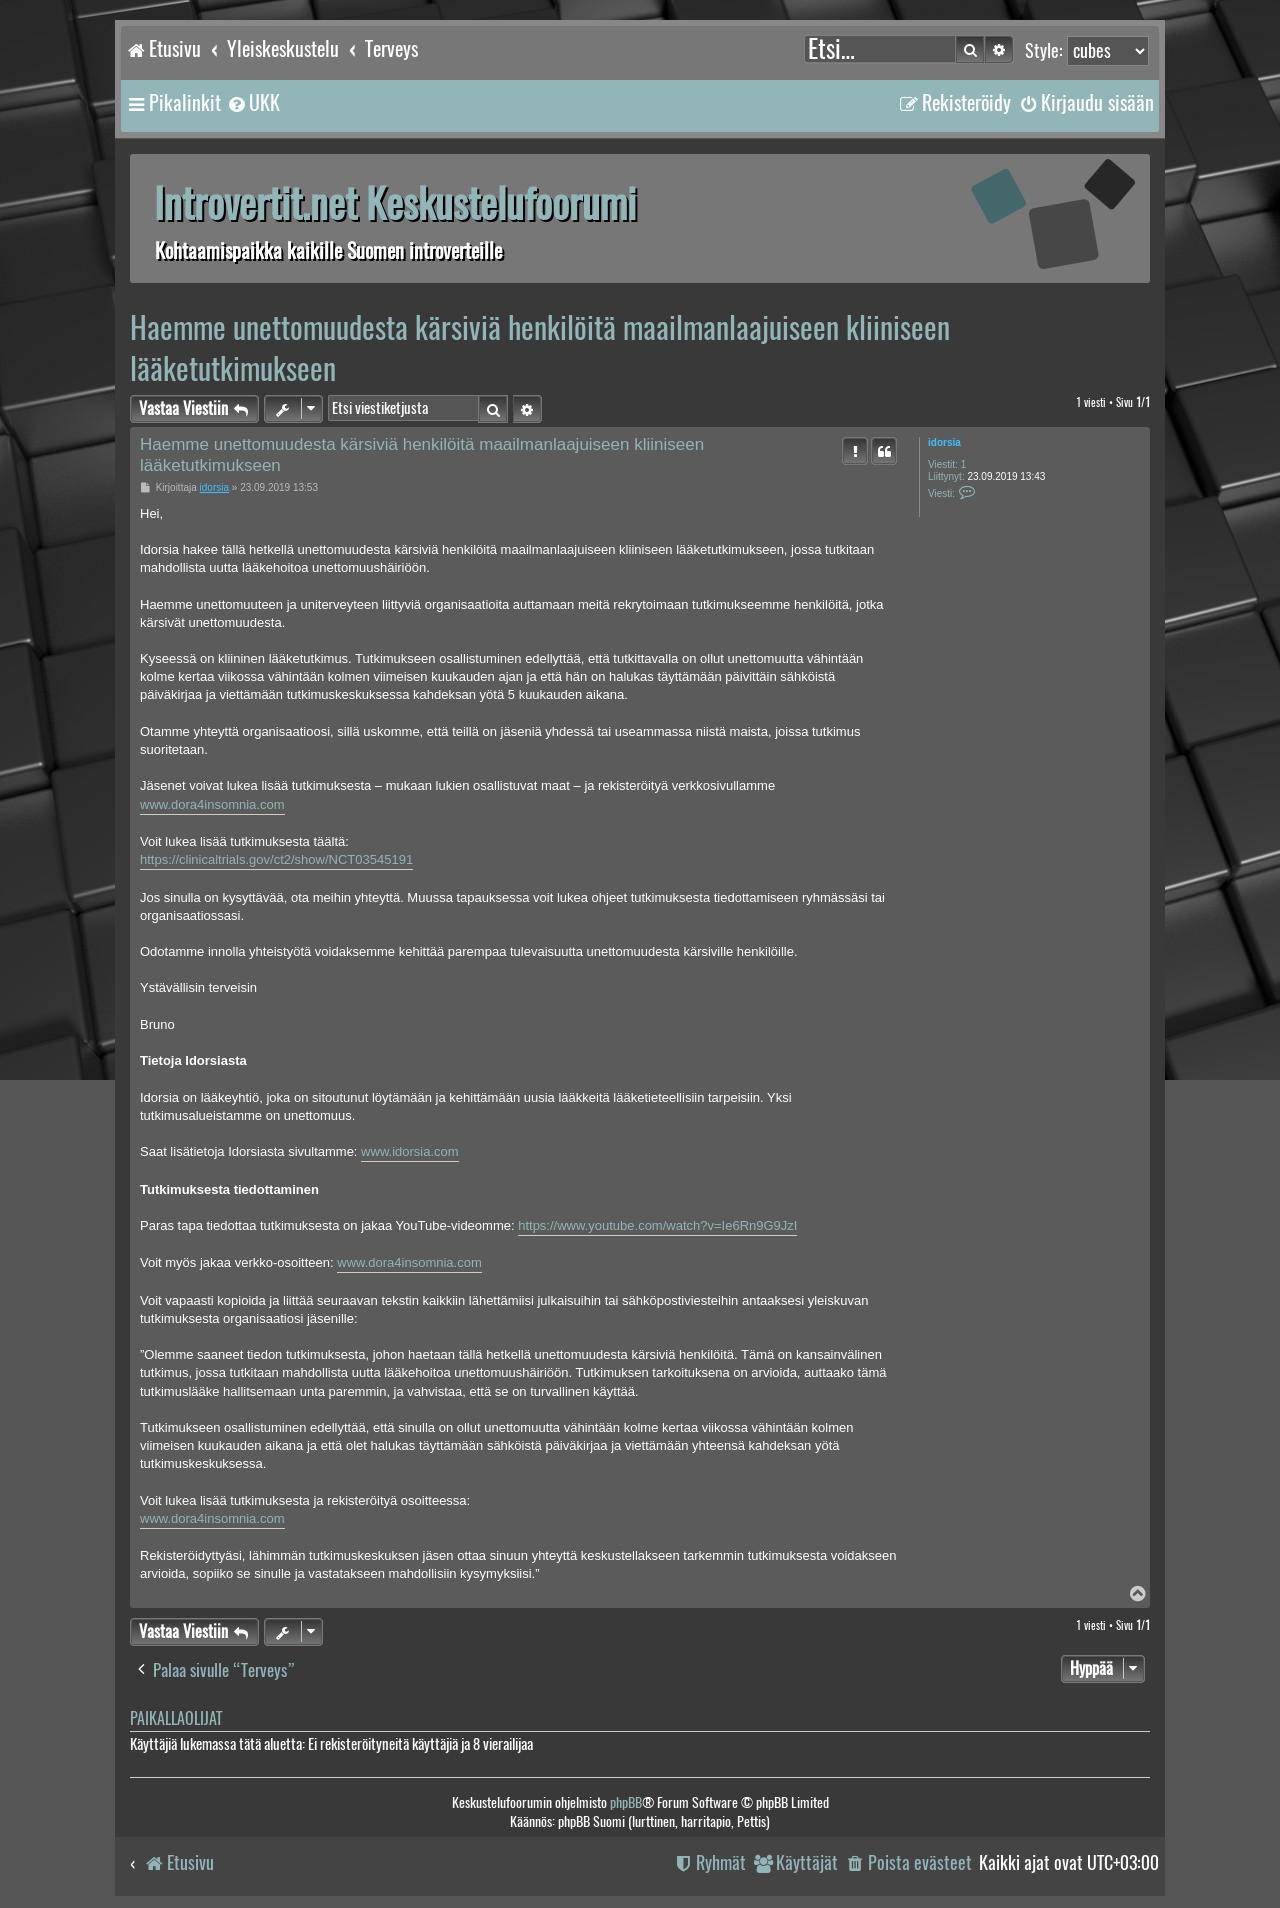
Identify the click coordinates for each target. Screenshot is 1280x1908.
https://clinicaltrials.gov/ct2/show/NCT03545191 (276, 859)
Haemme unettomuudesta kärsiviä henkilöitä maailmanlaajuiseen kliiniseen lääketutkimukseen (540, 348)
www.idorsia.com (410, 1151)
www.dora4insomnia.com (212, 804)
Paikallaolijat (176, 1718)
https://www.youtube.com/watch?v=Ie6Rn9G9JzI (657, 1225)
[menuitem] (253, 103)
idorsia (944, 442)
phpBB (626, 1802)
